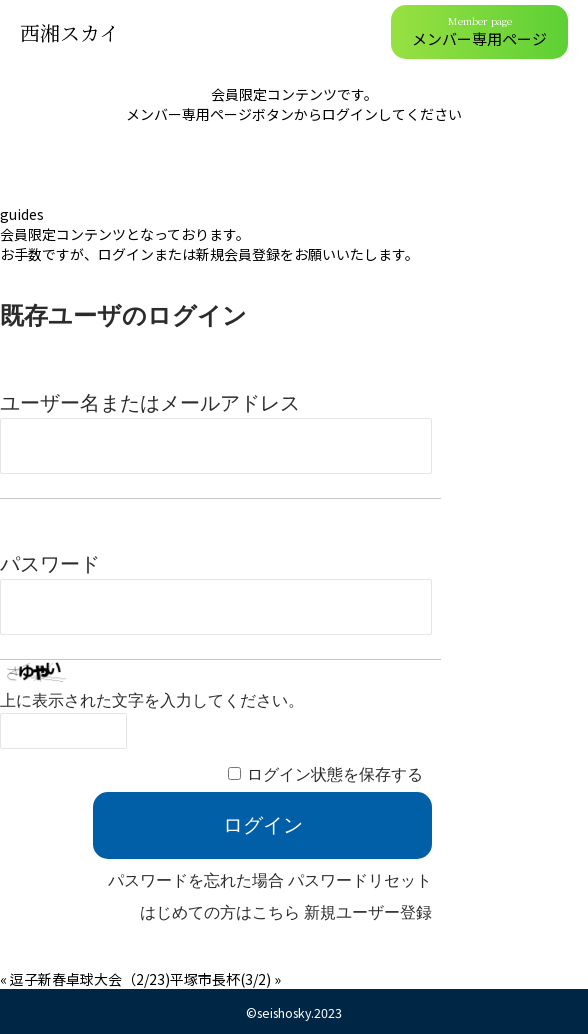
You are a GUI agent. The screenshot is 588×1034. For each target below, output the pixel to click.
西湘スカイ (69, 32)
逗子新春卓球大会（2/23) (90, 979)
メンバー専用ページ (479, 31)
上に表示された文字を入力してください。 (152, 700)
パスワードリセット (360, 880)
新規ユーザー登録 (368, 912)
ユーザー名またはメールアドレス (150, 403)
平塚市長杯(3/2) (220, 979)
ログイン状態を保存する (335, 774)
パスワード (50, 564)
